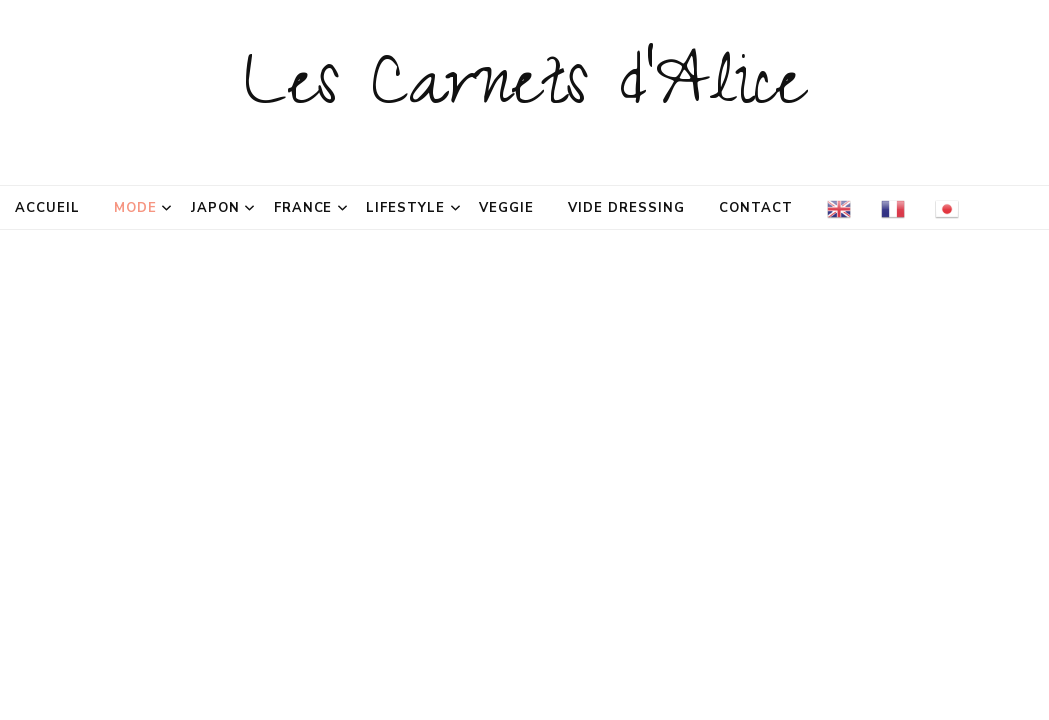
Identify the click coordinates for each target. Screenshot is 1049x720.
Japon (215, 208)
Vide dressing (626, 208)
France (303, 208)
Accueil (47, 208)
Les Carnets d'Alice (524, 92)
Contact (756, 208)
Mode (135, 208)
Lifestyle (405, 208)
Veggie (506, 208)
